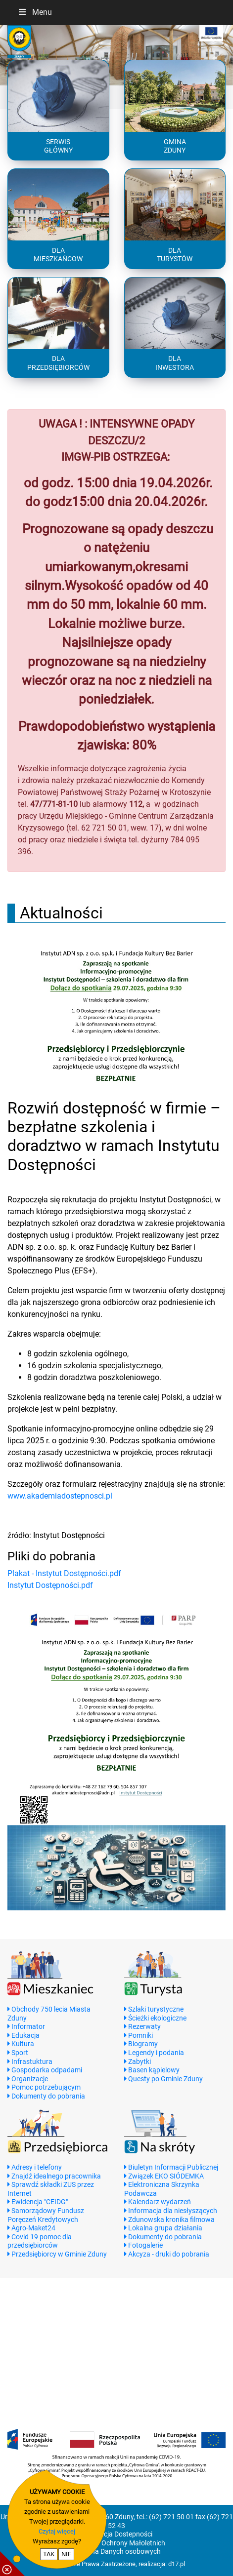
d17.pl (176, 2564)
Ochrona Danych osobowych (116, 2551)
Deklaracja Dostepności (116, 2534)
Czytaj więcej (57, 2531)
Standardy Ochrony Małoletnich (116, 2543)
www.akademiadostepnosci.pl (59, 1496)
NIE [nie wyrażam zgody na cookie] (66, 2554)
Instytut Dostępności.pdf (50, 1585)
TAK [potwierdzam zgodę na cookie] (48, 2554)
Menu (34, 12)
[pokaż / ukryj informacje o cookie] (12, 2563)
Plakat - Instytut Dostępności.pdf (64, 1573)
